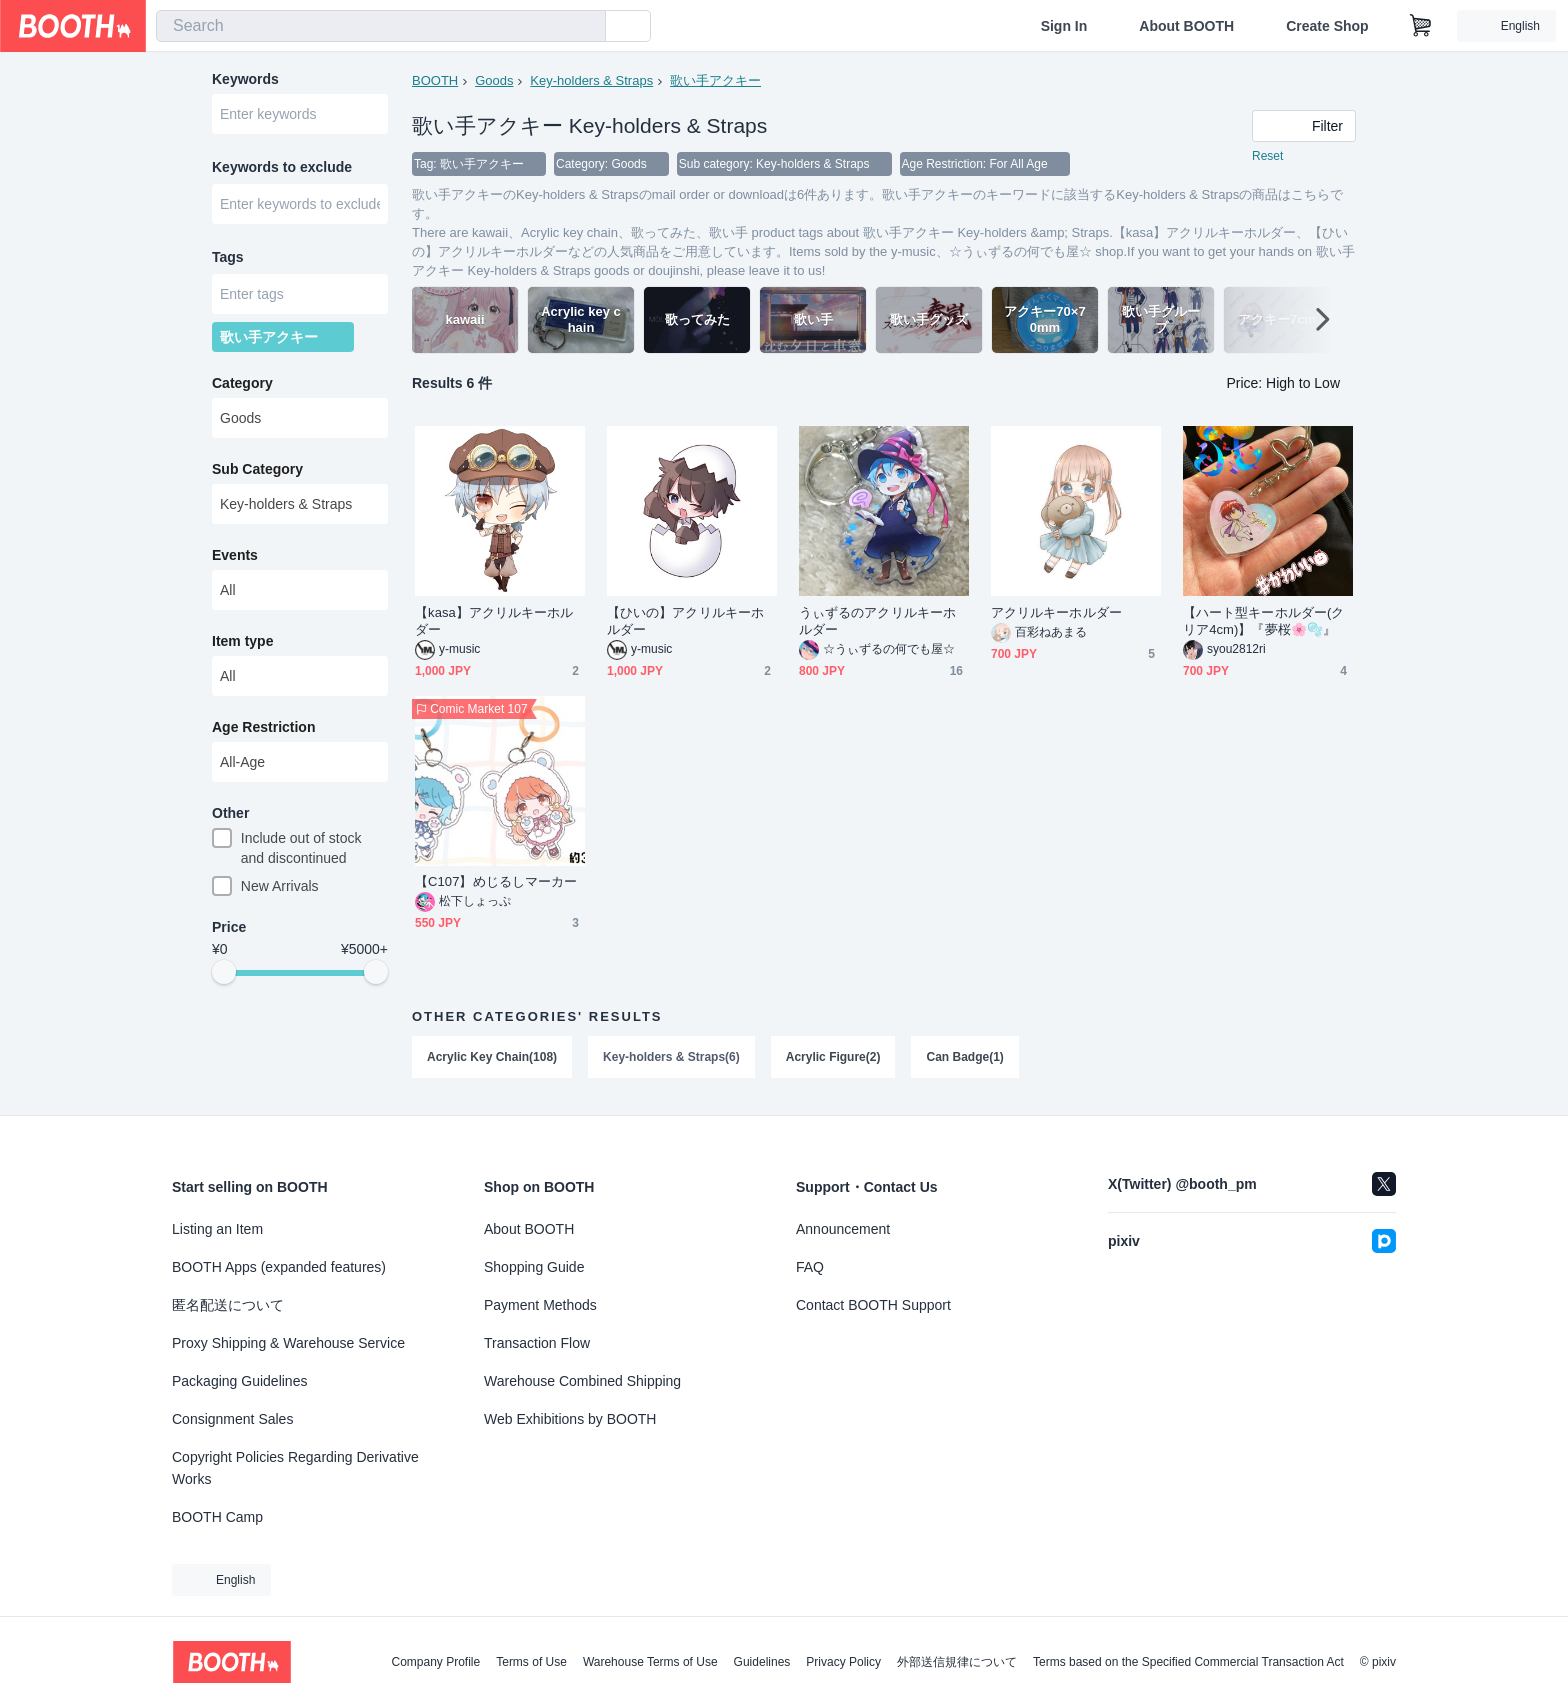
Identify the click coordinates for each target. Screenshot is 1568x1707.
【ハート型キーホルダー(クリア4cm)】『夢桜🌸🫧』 (1263, 621)
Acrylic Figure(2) (833, 1057)
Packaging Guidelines (239, 1381)
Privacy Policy (843, 1662)
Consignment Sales (232, 1419)
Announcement (843, 1229)
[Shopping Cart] (1421, 26)
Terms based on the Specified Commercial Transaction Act (1188, 1662)
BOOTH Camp (217, 1517)
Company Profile (435, 1662)
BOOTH (435, 80)
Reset (1267, 156)
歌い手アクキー (715, 80)
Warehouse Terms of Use (650, 1662)
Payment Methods (540, 1305)
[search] (586, 27)
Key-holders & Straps (591, 80)
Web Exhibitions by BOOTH (570, 1419)
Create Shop (1327, 26)
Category (242, 383)
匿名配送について (228, 1305)
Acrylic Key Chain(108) (492, 1057)
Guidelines (762, 1662)
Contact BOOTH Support (873, 1305)
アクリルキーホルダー (1056, 612)
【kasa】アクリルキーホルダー (494, 621)
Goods (494, 80)
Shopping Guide (534, 1267)
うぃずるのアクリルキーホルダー (877, 621)
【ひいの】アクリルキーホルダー (685, 621)
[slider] (224, 972)
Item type (242, 641)
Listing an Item (217, 1229)
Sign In (1064, 26)
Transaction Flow (537, 1343)
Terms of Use (531, 1662)
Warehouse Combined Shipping (582, 1381)
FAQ (810, 1267)
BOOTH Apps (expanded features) (279, 1267)
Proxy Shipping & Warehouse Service (288, 1343)
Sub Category (257, 469)
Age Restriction (263, 727)
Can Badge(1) (964, 1057)
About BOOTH (1186, 26)
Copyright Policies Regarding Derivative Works (295, 1468)
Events (235, 555)
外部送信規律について (957, 1662)
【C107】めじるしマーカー (496, 881)
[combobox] (381, 26)
